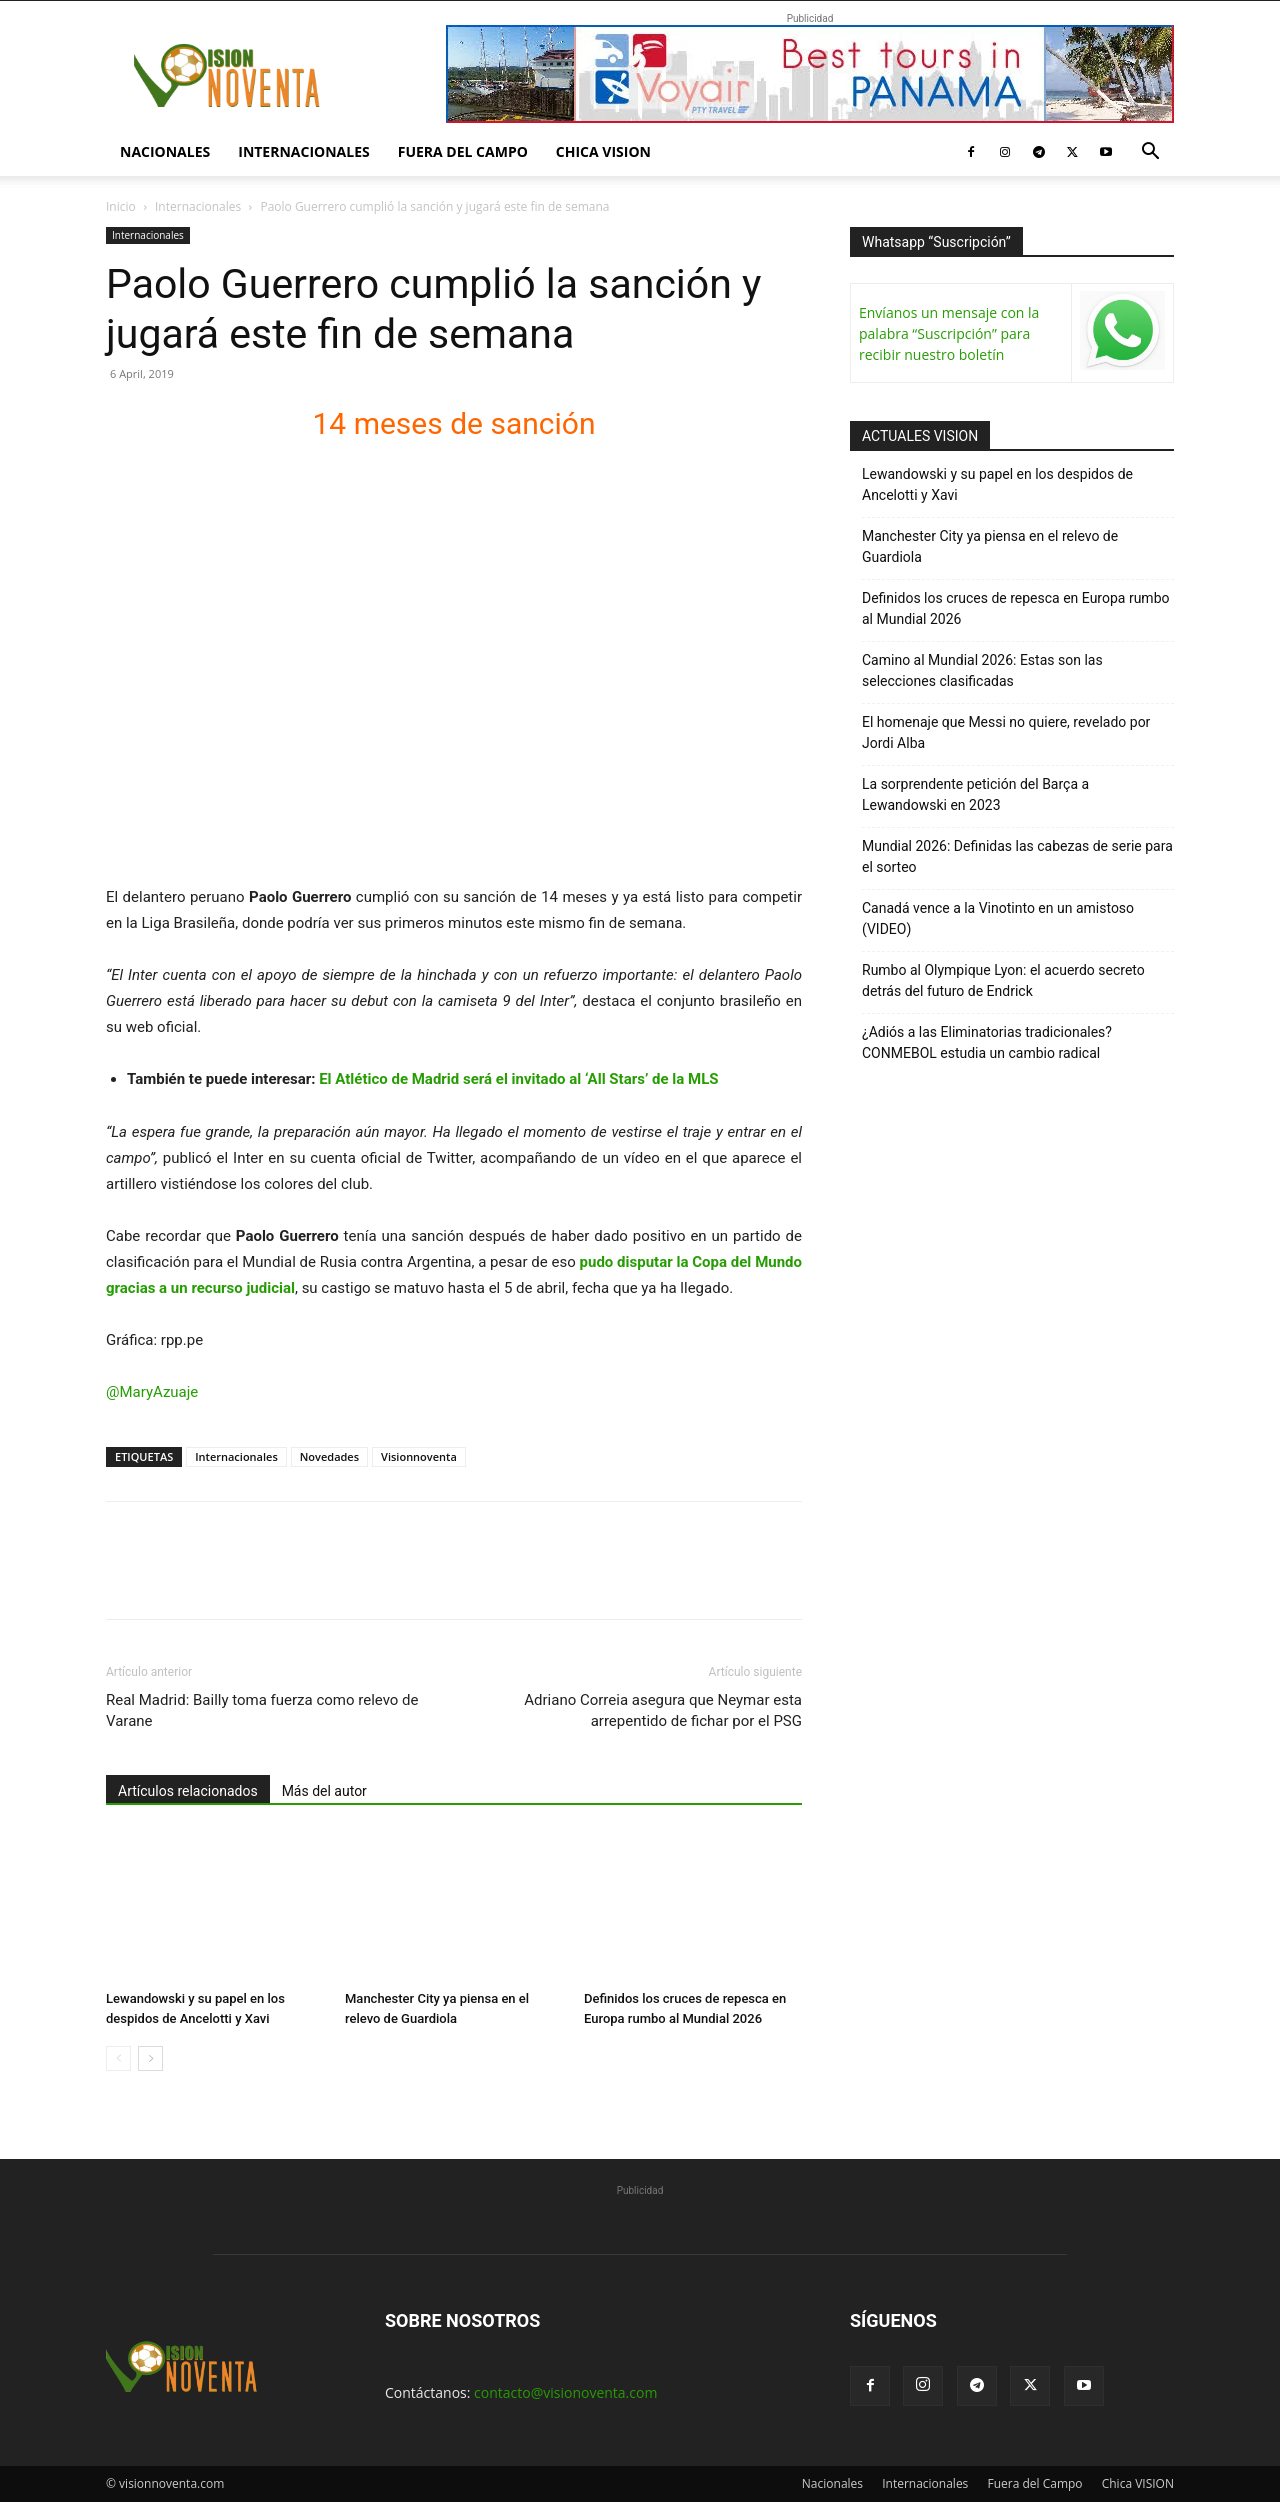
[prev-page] (118, 2058)
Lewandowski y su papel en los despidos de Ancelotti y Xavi (997, 484)
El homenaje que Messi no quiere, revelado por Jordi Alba (1006, 732)
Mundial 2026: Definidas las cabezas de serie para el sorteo (1017, 856)
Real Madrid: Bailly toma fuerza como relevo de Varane (262, 1710)
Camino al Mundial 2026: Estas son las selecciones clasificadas (982, 670)
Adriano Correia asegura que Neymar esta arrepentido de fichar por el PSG (663, 1710)
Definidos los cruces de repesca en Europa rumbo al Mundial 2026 (1015, 608)
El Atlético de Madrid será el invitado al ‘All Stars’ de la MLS (518, 1079)
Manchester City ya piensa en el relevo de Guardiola (990, 546)
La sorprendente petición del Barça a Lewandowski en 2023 (975, 794)
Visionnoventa (419, 1456)
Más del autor (324, 1791)
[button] (1150, 153)
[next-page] (150, 2058)
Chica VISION (603, 151)
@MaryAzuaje (152, 1392)
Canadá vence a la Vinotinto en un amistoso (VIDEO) (998, 918)
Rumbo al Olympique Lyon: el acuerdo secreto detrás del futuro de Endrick (1003, 980)
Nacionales (165, 151)
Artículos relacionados (188, 1791)
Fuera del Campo (463, 151)
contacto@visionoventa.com (565, 2392)
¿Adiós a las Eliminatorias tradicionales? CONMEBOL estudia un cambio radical (987, 1042)
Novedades (329, 1456)
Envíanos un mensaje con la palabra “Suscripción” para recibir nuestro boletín (949, 333)
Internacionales (303, 151)
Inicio (121, 206)
